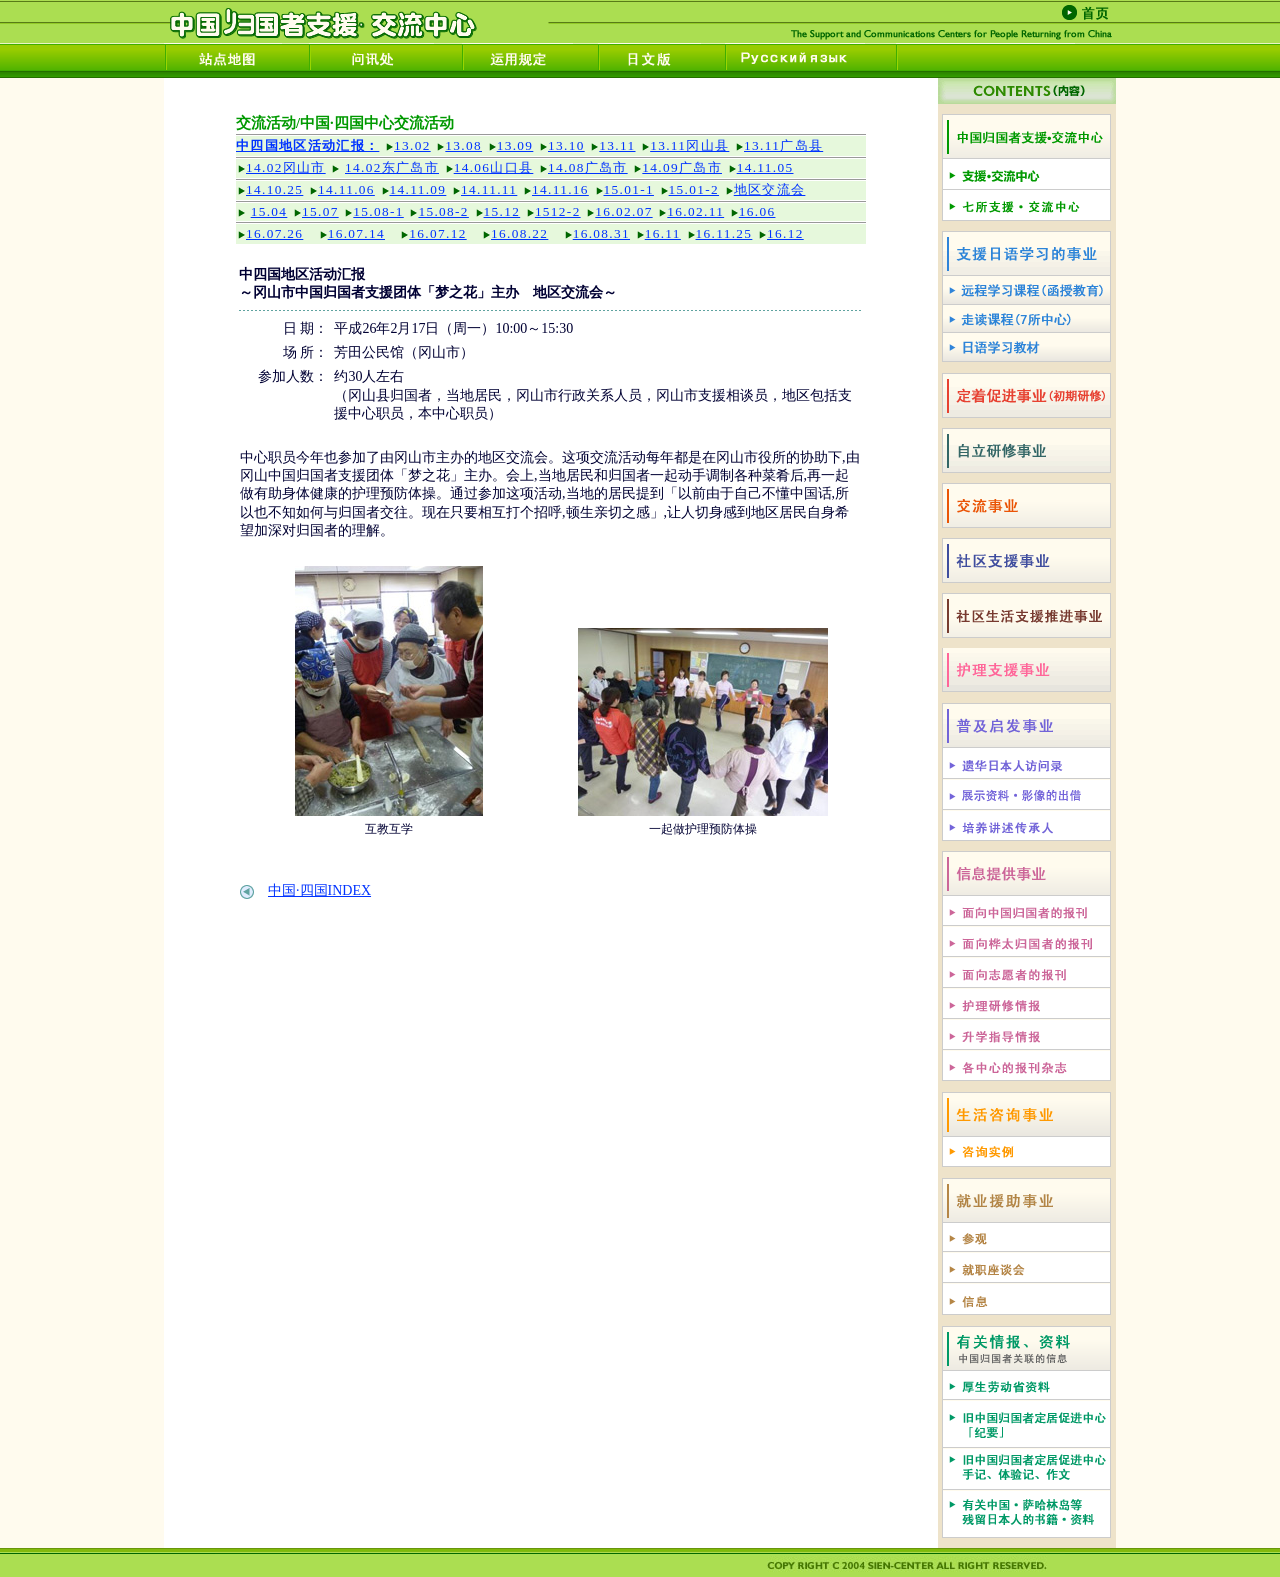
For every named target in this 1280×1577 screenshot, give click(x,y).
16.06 (757, 211)
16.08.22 (519, 233)
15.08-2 (443, 211)
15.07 (320, 211)
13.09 (515, 145)
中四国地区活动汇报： (307, 145)
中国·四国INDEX (319, 890)
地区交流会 (770, 189)
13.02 (412, 145)
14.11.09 (418, 189)
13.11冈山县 (689, 145)
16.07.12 (437, 233)
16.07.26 (274, 233)
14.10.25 (274, 189)
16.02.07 (623, 211)
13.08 (463, 145)
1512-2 (558, 211)
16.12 (785, 233)
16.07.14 (356, 233)
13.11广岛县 (783, 145)
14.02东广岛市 (392, 167)
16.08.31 (601, 233)
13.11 (617, 145)
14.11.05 (765, 167)
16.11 (663, 233)
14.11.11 (489, 189)
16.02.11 (695, 211)
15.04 (269, 211)
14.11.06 (346, 189)
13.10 (566, 145)
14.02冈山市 (286, 167)
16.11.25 (724, 233)
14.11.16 (560, 189)
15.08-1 (378, 211)
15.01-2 (694, 189)
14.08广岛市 (588, 167)
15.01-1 (629, 189)
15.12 (502, 211)
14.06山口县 (494, 167)
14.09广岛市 (682, 167)
